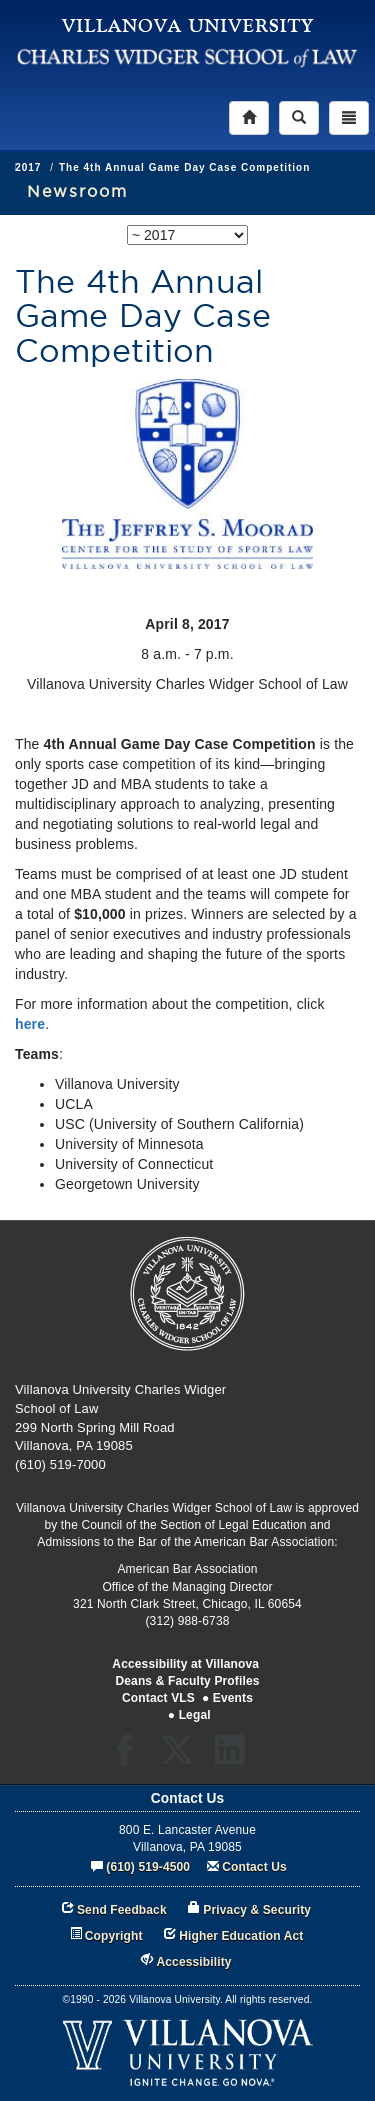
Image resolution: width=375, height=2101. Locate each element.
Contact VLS (158, 1698)
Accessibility (194, 1962)
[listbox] (187, 235)
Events (233, 1698)
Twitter (183, 1756)
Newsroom (77, 191)
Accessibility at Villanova (185, 1664)
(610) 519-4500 (148, 1867)
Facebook (130, 1756)
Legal (195, 1715)
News (30, 167)
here (30, 1024)
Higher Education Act (241, 1936)
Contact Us (254, 1867)
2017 (76, 167)
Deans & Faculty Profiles (187, 1681)
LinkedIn (236, 1756)
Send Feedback (122, 1910)
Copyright (114, 1936)
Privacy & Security (257, 1910)
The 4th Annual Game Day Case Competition (232, 167)
